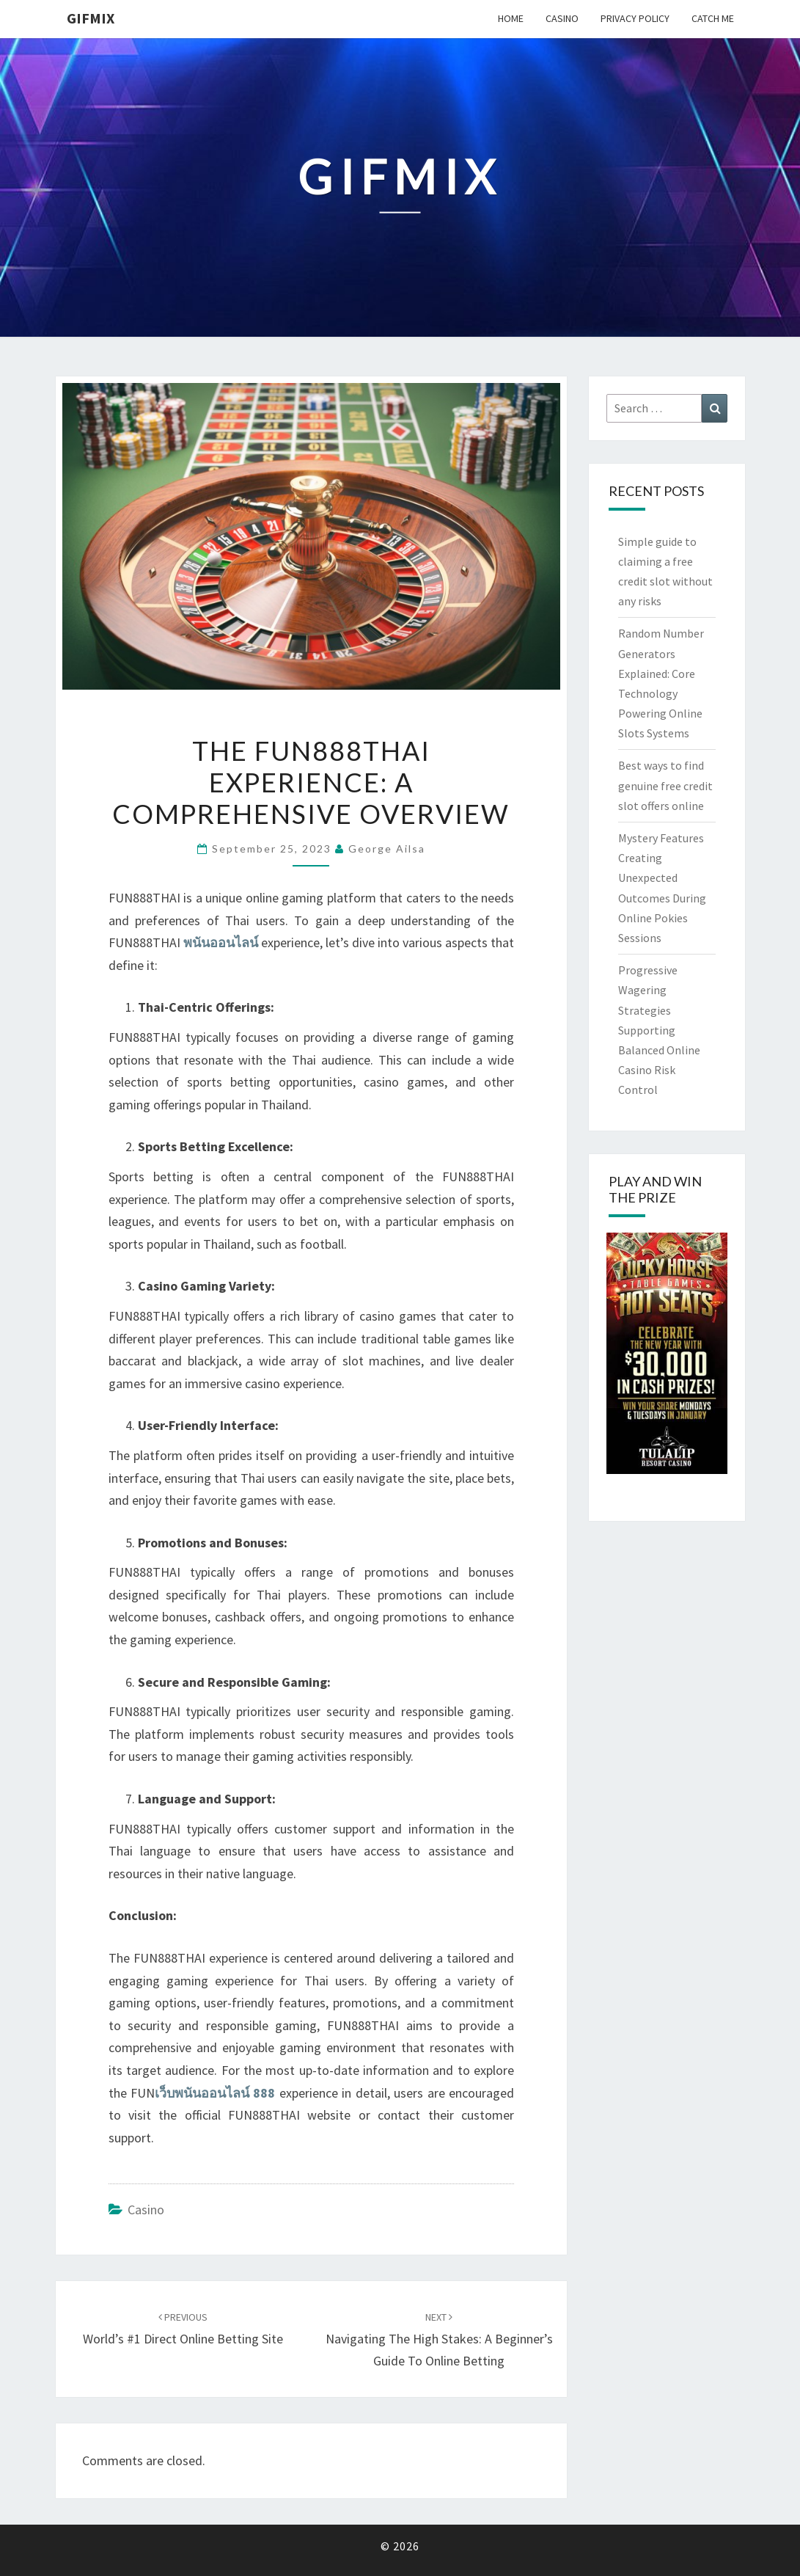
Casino (562, 18)
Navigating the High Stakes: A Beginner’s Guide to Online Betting (439, 2339)
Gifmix (90, 18)
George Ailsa (386, 848)
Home (511, 18)
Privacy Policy (635, 18)
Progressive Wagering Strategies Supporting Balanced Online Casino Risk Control (659, 1030)
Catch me (712, 18)
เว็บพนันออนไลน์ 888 (215, 2092)
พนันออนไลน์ (220, 942)
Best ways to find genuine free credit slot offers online (665, 785)
